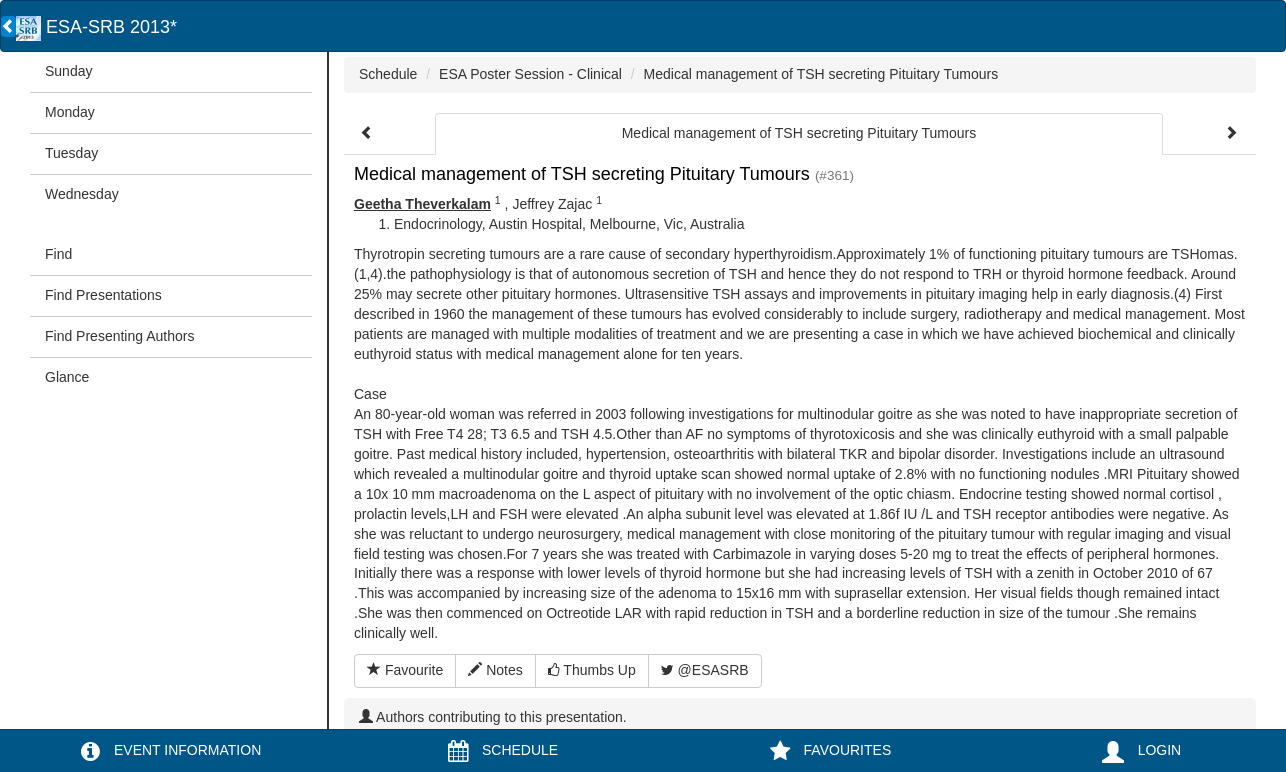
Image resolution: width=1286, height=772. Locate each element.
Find (58, 254)
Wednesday (82, 194)
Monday (70, 112)
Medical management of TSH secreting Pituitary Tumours (821, 74)
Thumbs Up (592, 670)
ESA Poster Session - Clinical (530, 74)
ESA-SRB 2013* (96, 27)
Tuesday (71, 153)
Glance (67, 377)
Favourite (405, 670)
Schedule (388, 74)
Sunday (68, 71)
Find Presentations (103, 295)
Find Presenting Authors (119, 336)
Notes (495, 670)
